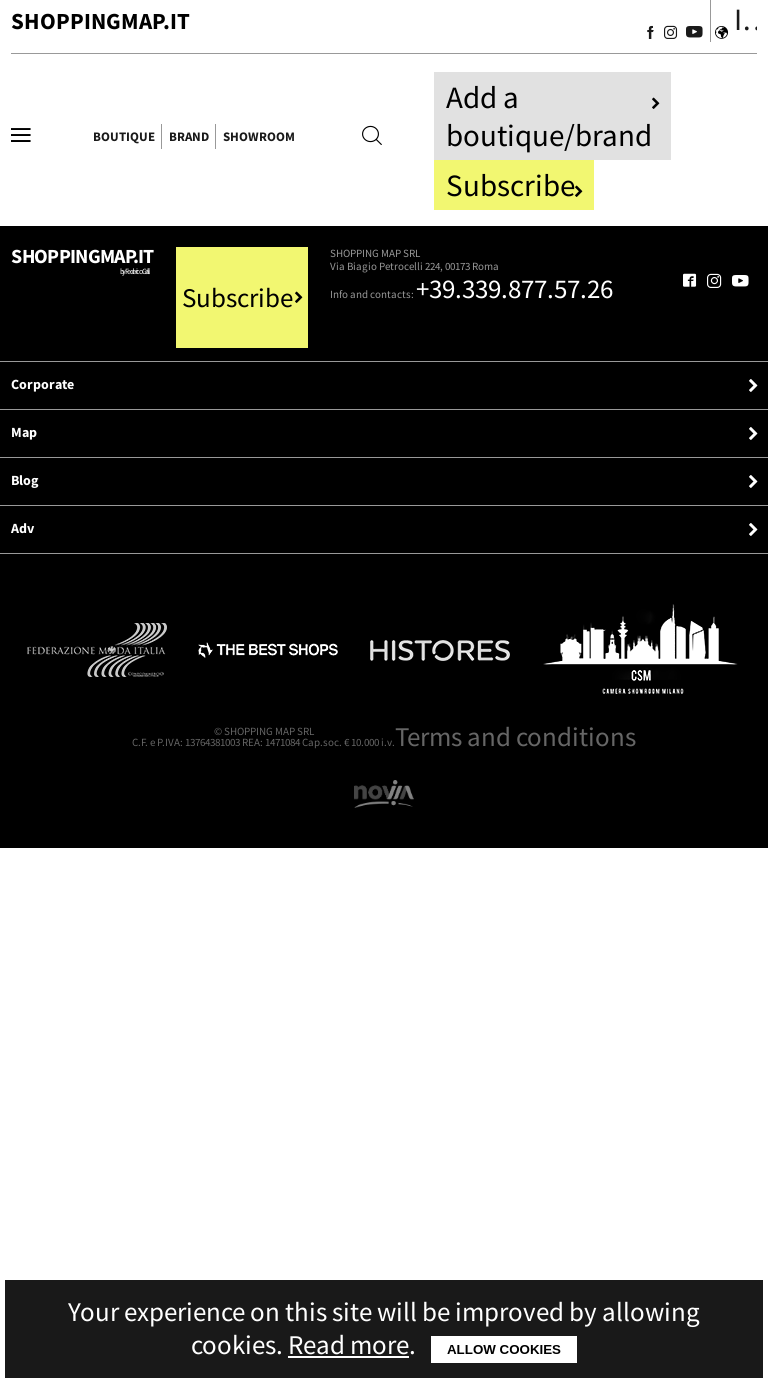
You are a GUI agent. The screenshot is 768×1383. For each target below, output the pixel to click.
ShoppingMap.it (233, 34)
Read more (348, 1344)
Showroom (529, 144)
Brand (364, 144)
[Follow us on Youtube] (620, 38)
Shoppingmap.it (192, 389)
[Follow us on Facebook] (533, 38)
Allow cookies (504, 1349)
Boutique (212, 144)
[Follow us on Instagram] (574, 38)
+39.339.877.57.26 (331, 507)
